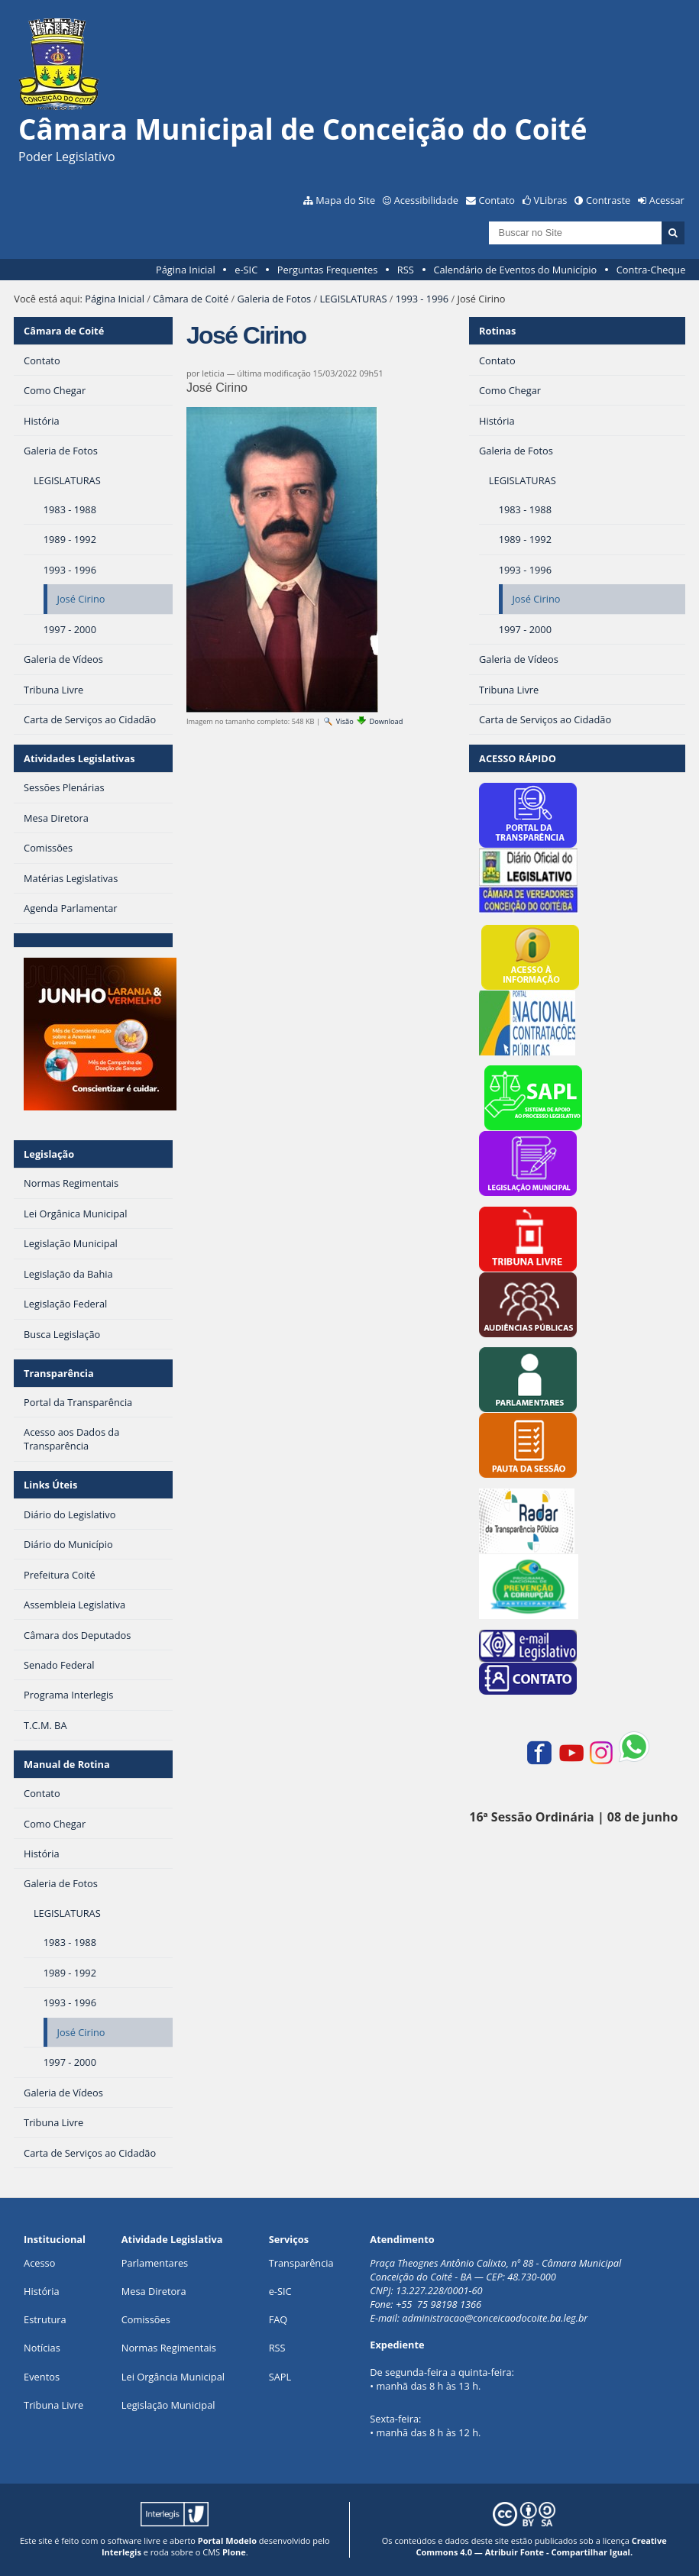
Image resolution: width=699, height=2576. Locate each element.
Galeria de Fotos (274, 298)
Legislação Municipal (168, 2405)
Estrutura (45, 2319)
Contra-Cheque (651, 269)
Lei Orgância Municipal (173, 2377)
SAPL (280, 2377)
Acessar (666, 200)
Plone (234, 2552)
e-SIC (246, 269)
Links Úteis (50, 1485)
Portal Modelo (227, 2540)
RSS (405, 269)
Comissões (145, 2319)
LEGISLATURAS (353, 298)
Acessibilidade (426, 200)
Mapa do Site (345, 200)
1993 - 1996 (422, 298)
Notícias (42, 2348)
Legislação (49, 1154)
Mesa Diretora (153, 2291)
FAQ (278, 2319)
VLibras (551, 200)
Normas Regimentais (168, 2348)
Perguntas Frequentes (327, 269)
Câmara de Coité (190, 298)
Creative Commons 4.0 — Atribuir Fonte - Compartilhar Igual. (541, 2546)
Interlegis (121, 2552)
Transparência (59, 1373)
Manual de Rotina (67, 1764)
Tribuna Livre (53, 2405)
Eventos (42, 2377)
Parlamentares (154, 2263)
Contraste (608, 200)
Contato (497, 200)
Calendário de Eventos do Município (515, 269)
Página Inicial (185, 269)
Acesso (39, 2263)
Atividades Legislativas (79, 758)
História (42, 2291)
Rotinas (497, 331)
